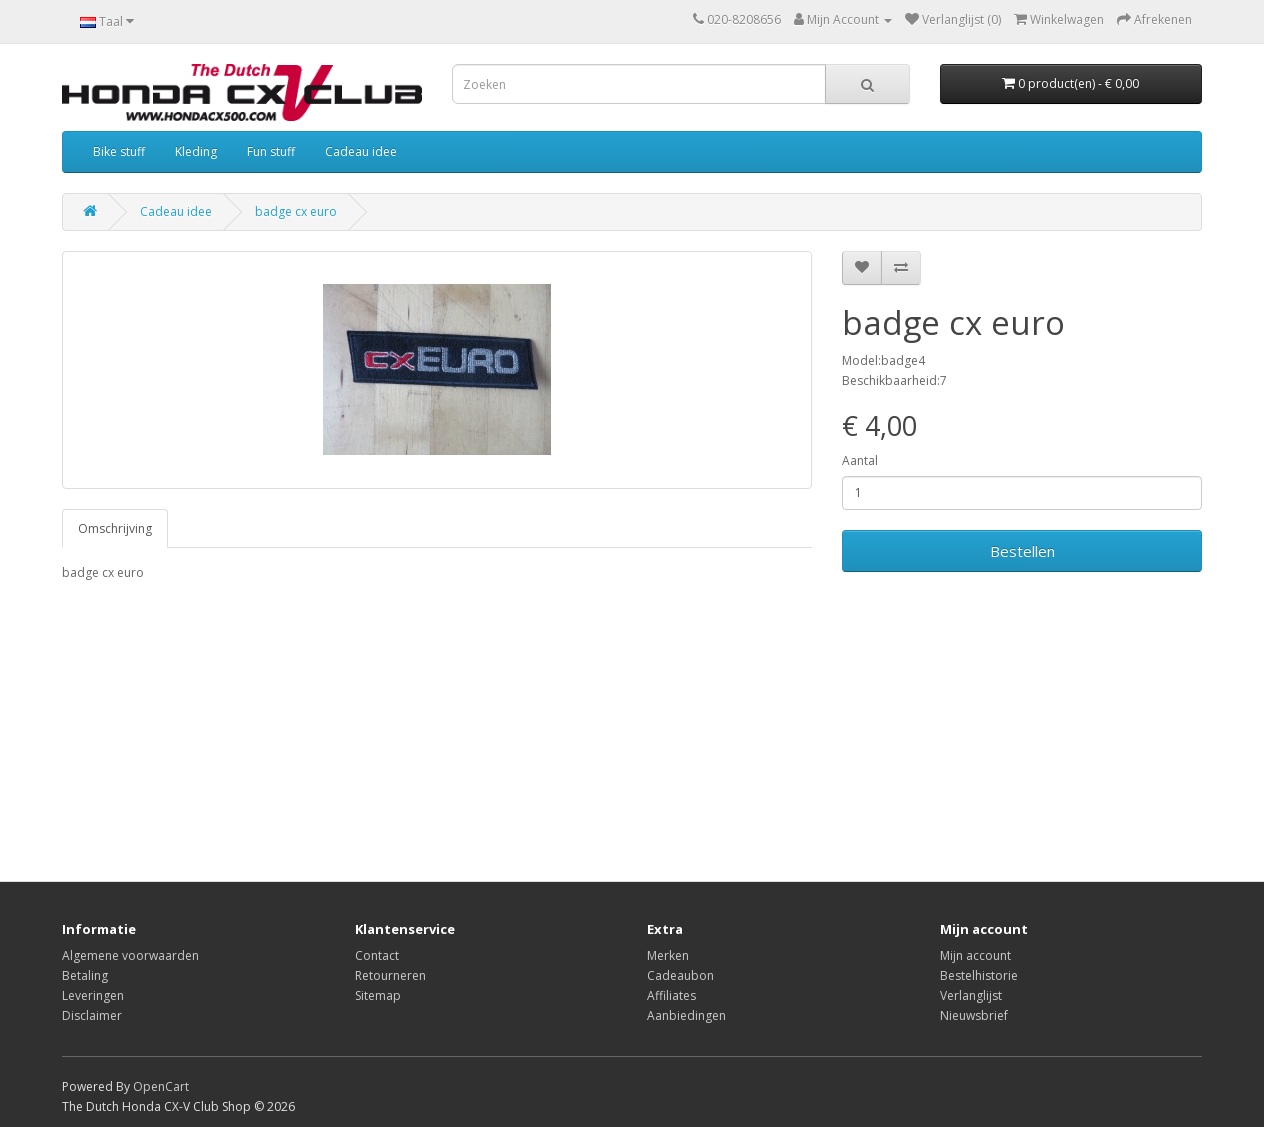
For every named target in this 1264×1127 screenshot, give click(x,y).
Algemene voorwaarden (130, 955)
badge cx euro (296, 211)
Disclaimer (92, 1015)
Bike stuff (119, 151)
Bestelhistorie (979, 975)
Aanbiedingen (686, 1015)
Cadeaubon (680, 975)
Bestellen (1022, 551)
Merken (668, 955)
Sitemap (378, 995)
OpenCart (161, 1086)
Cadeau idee (361, 151)
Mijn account (975, 955)
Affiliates (671, 995)
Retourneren (390, 975)
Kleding (196, 151)
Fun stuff (271, 151)
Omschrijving (115, 528)
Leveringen (93, 995)
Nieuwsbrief (974, 1015)
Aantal (860, 460)
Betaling (85, 975)
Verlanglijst (971, 995)
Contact (377, 955)
